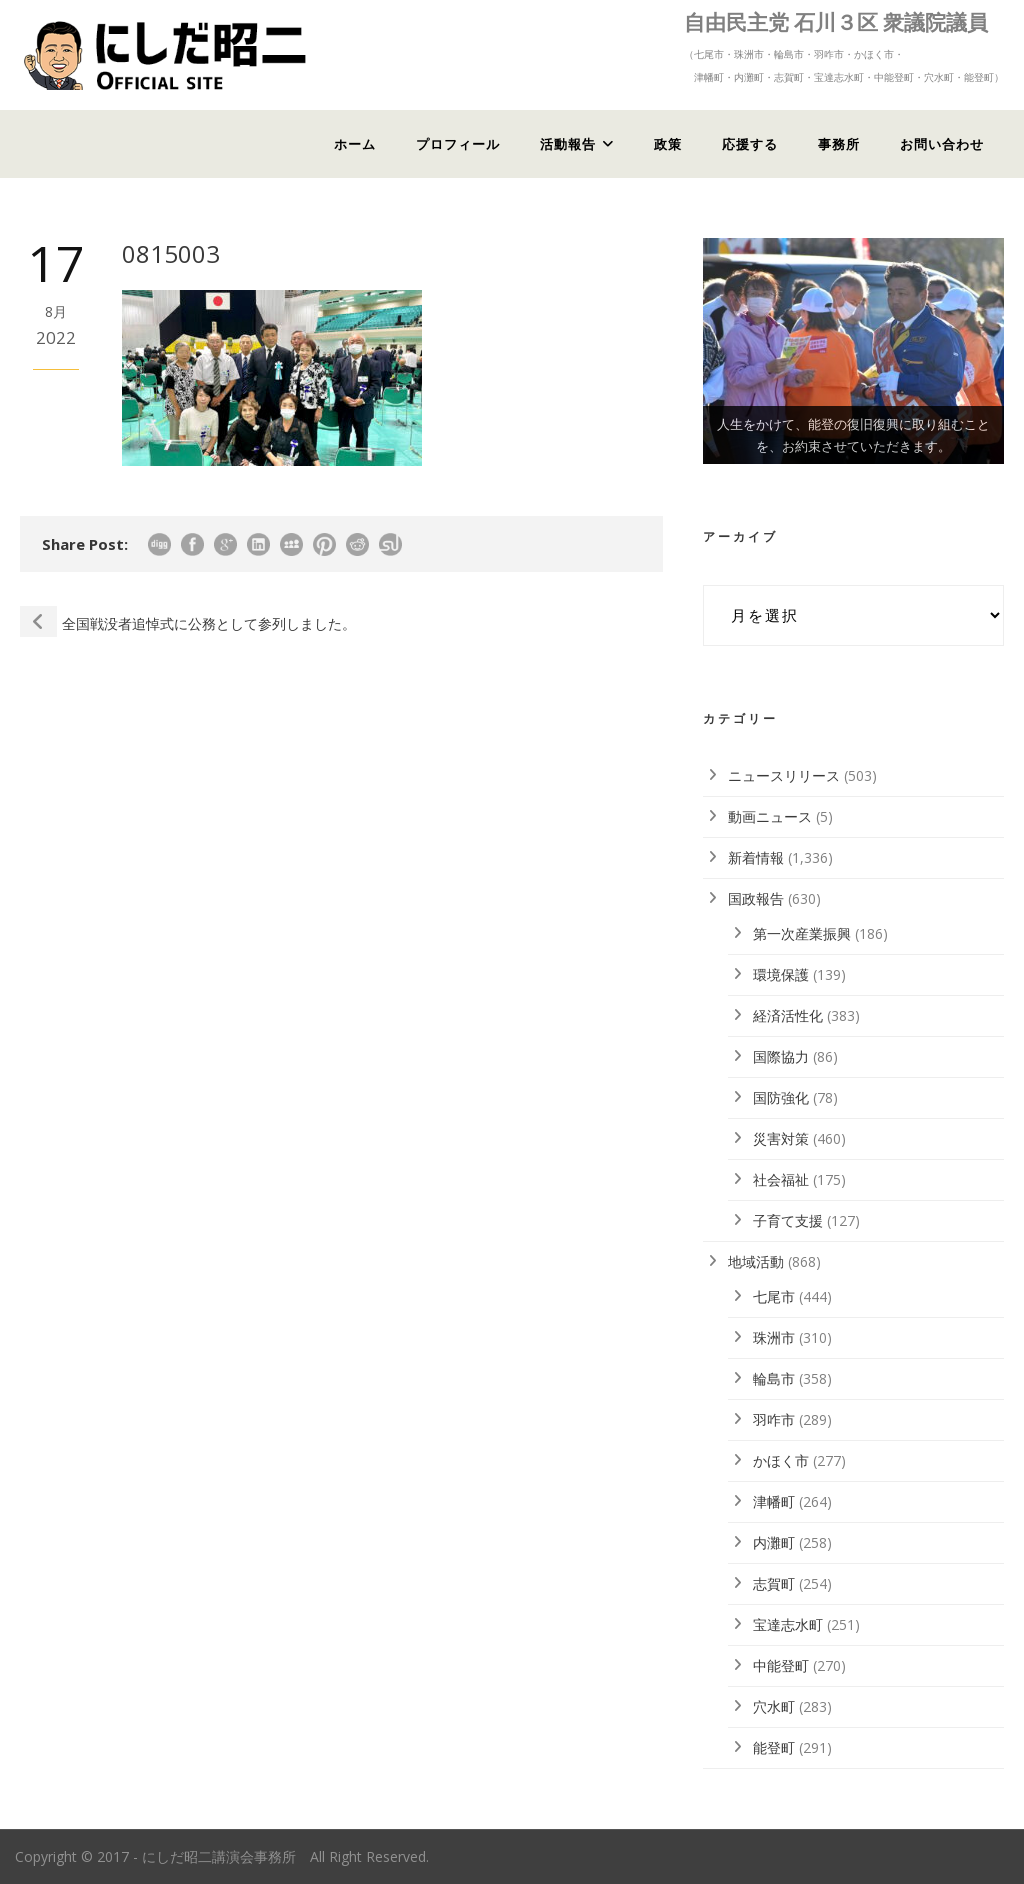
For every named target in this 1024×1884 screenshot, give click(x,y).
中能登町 (781, 1665)
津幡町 (774, 1501)
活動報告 (568, 144)
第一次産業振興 (802, 933)
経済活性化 (788, 1015)
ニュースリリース (784, 775)
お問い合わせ (942, 144)
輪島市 (774, 1378)
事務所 (839, 144)
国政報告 (756, 898)
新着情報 (756, 857)
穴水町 (774, 1706)
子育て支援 (788, 1220)
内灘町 (774, 1542)
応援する (750, 144)
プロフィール (458, 144)
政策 (668, 144)
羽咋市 (774, 1419)
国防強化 (781, 1097)
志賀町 (774, 1583)
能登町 (774, 1747)
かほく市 (781, 1460)
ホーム (355, 144)
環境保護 (781, 974)
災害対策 (781, 1138)
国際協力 (781, 1056)
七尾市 (774, 1296)
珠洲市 (774, 1337)
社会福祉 (781, 1179)
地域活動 (756, 1261)
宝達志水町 (788, 1624)
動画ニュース (770, 816)
